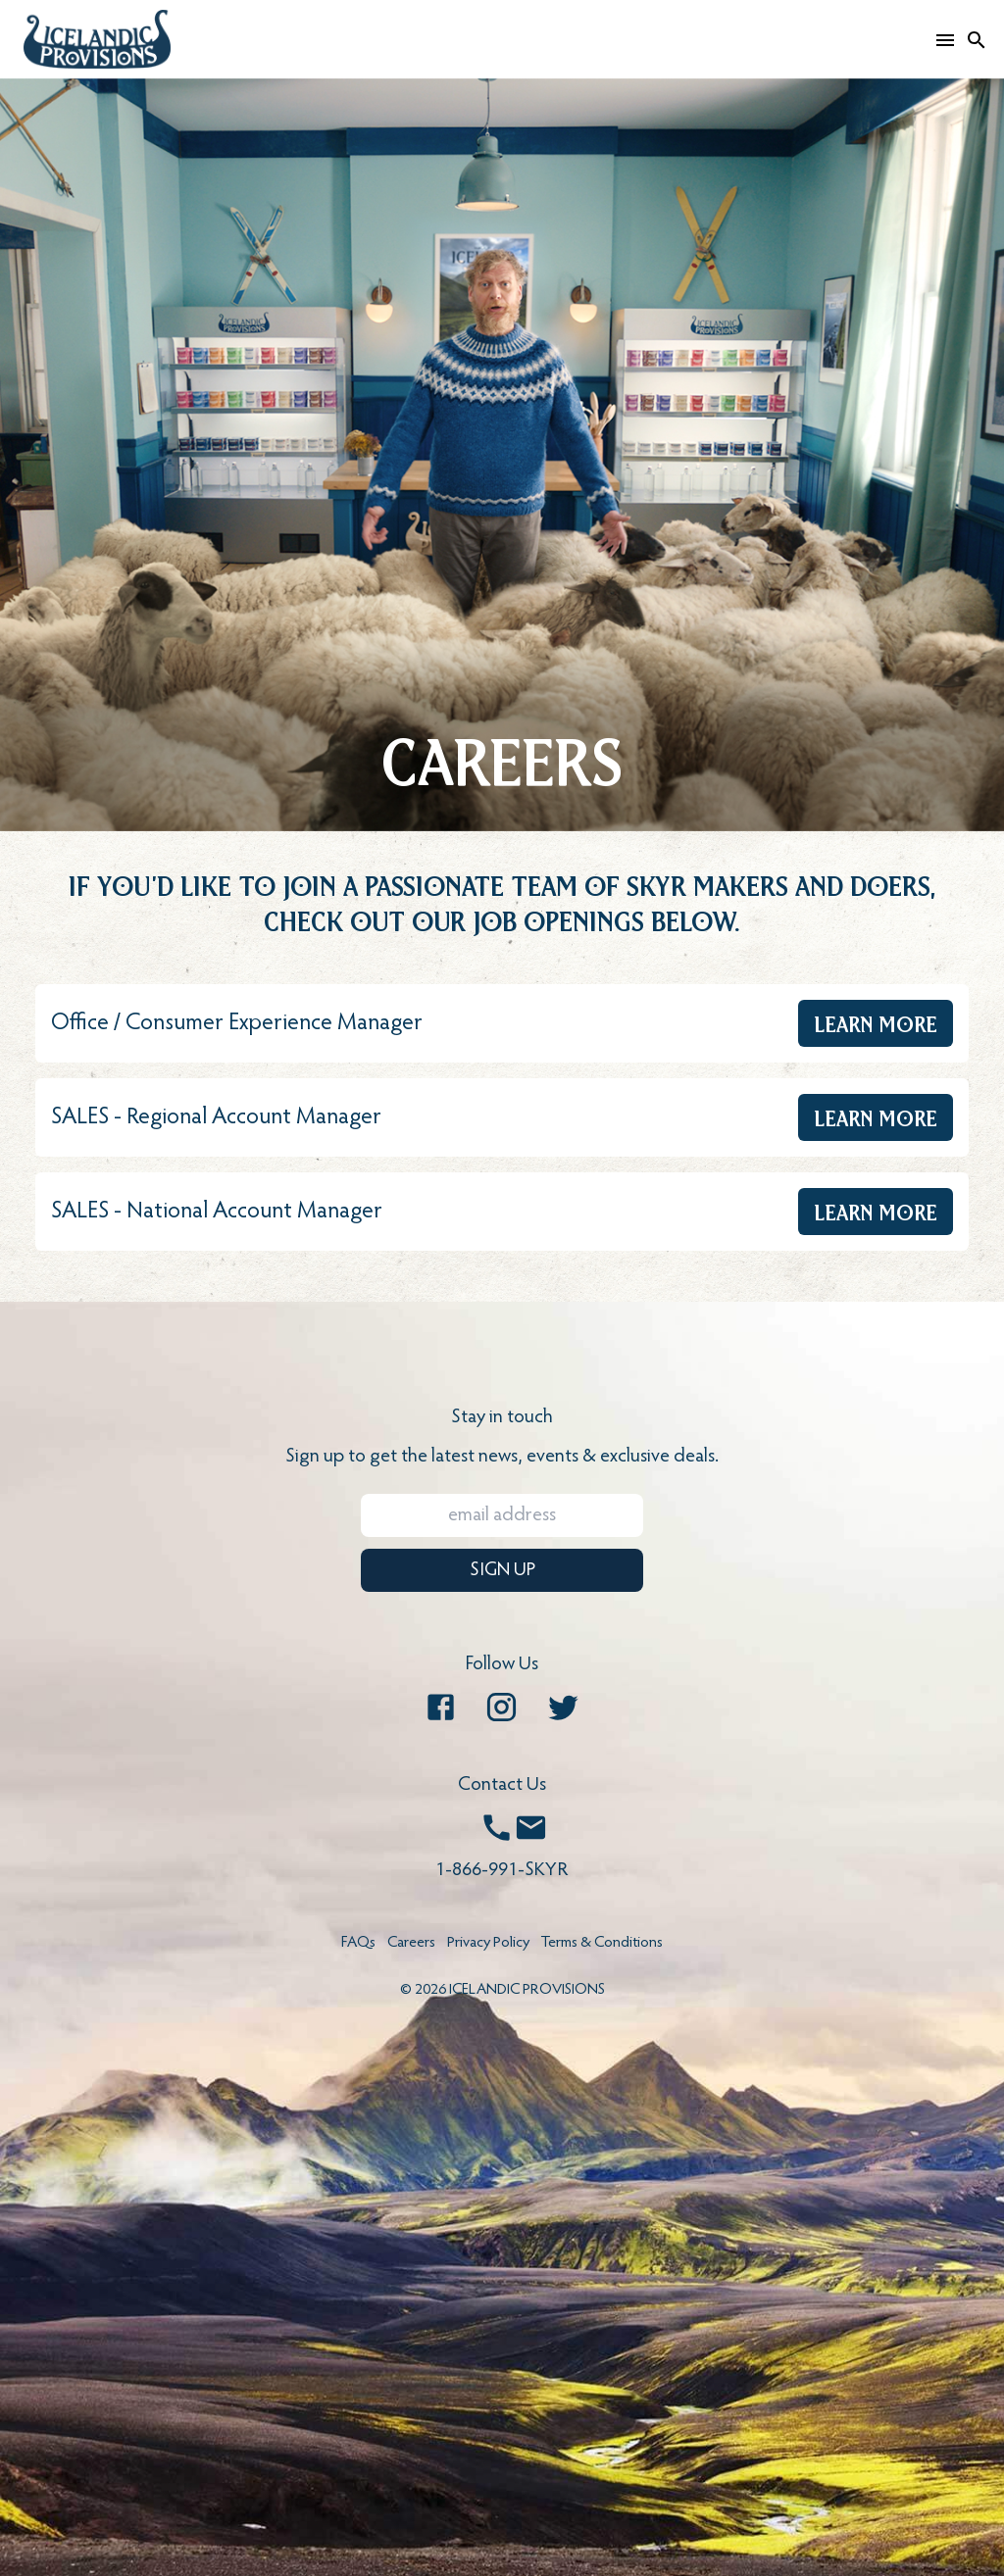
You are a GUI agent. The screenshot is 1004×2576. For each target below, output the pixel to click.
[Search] (976, 39)
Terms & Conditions (602, 1943)
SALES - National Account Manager (216, 1211)
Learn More (875, 1023)
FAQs (358, 1943)
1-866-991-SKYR (502, 1870)
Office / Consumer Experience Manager (237, 1023)
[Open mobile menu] (945, 39)
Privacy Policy (488, 1943)
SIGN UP (502, 1570)
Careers (411, 1943)
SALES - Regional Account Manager (216, 1117)
